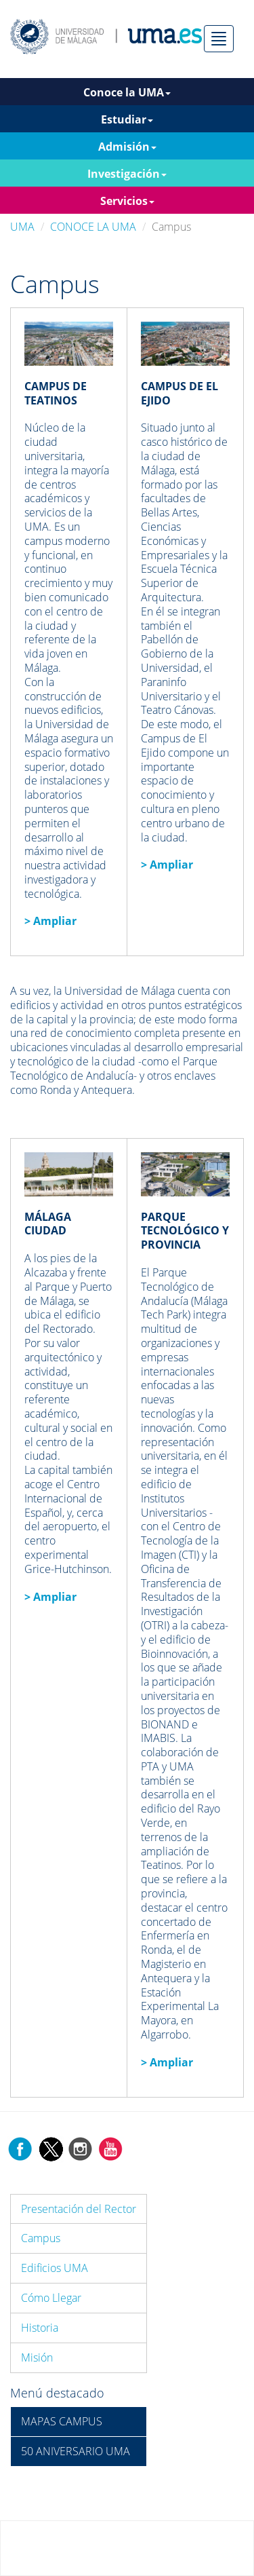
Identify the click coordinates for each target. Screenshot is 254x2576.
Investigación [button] (127, 173)
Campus (40, 2238)
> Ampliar (167, 864)
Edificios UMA (54, 2267)
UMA (22, 226)
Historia (39, 2327)
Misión (37, 2357)
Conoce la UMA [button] (127, 92)
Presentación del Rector (78, 2208)
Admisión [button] (127, 146)
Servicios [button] (127, 200)
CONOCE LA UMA (93, 226)
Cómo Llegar (51, 2297)
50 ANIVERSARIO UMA (75, 2451)
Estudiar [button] (127, 119)
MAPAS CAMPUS (61, 2421)
